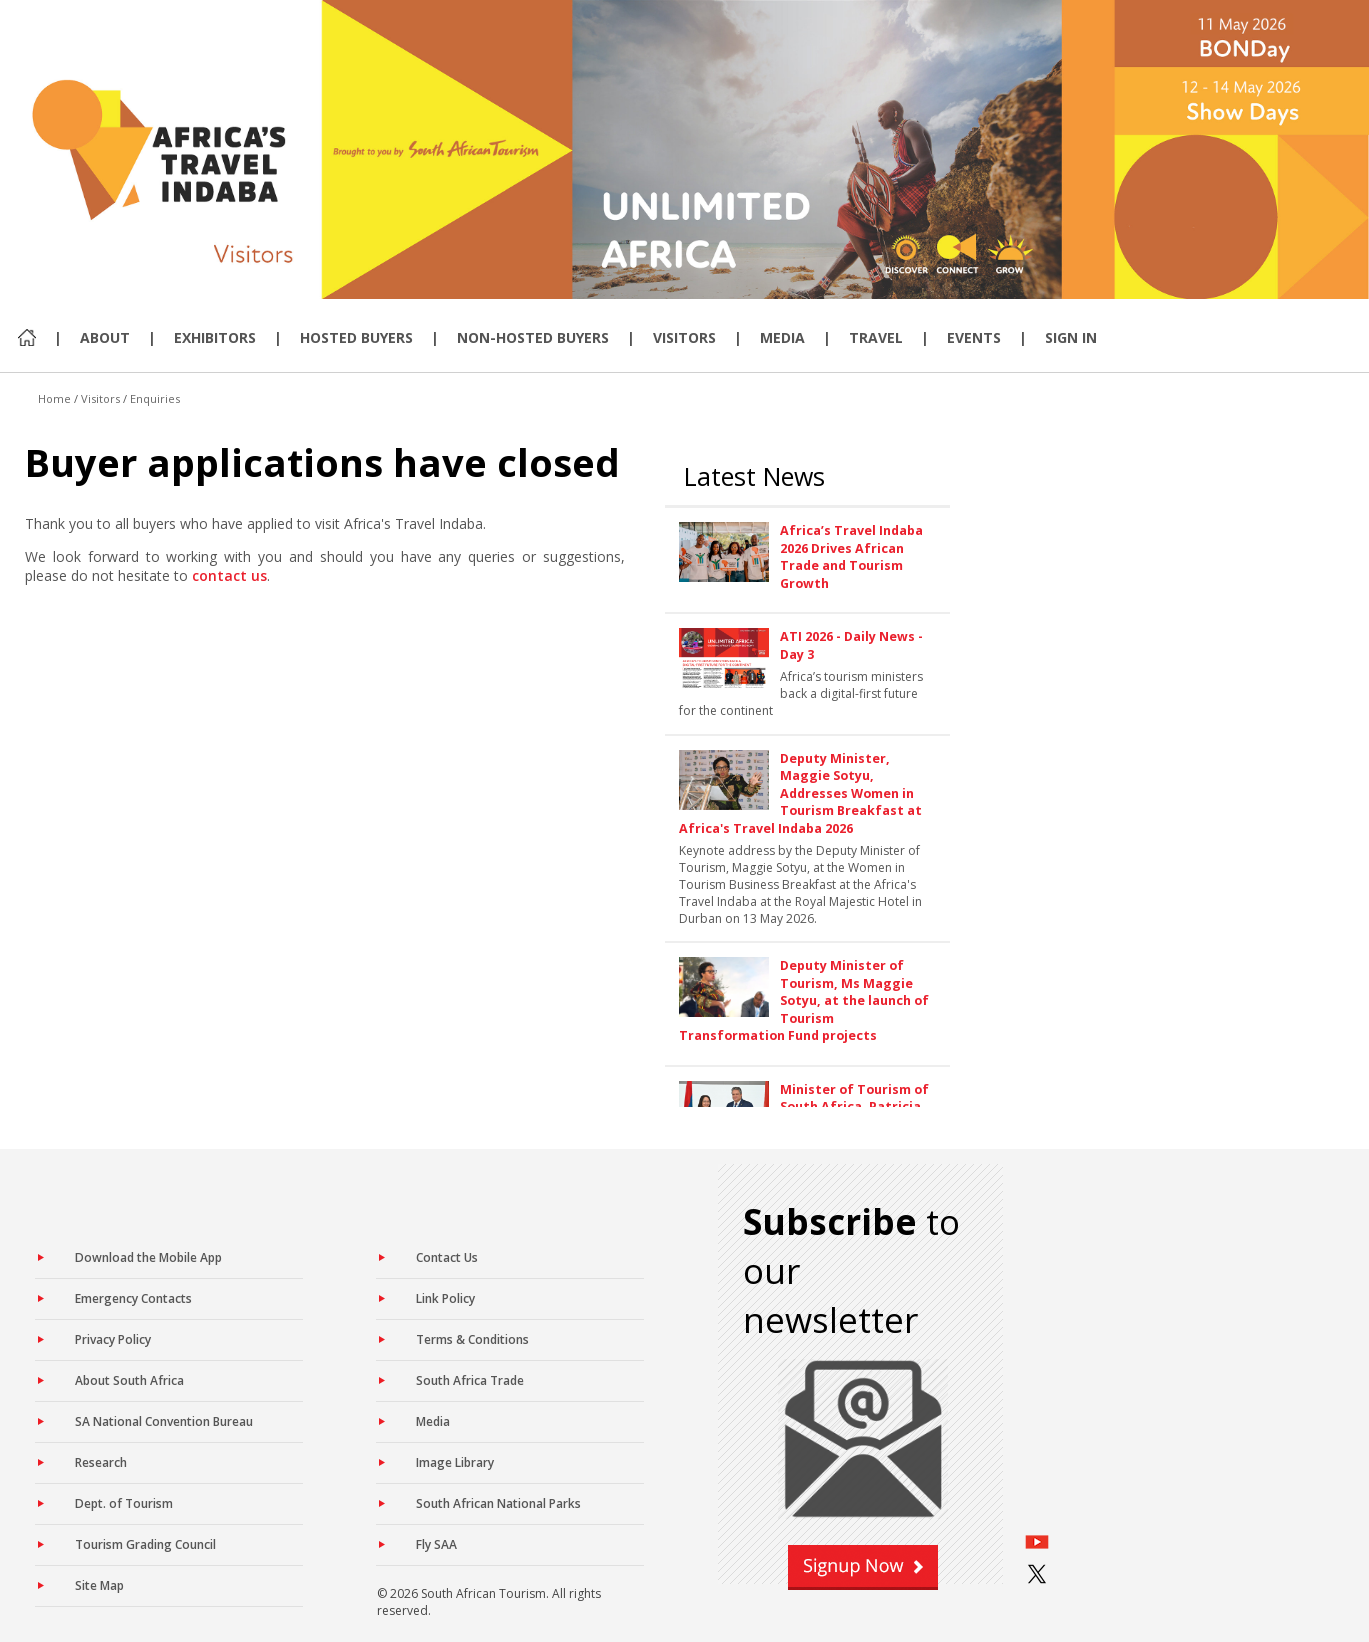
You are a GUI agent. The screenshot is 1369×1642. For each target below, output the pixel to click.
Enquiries (155, 398)
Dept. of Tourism (124, 1503)
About (105, 337)
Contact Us (447, 1257)
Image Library (455, 1462)
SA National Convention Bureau (164, 1421)
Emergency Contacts (133, 1298)
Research (101, 1462)
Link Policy (445, 1298)
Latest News (754, 476)
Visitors (684, 337)
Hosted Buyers (356, 337)
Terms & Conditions (472, 1339)
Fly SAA (436, 1544)
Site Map (99, 1585)
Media (782, 337)
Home (54, 398)
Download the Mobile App (148, 1257)
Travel (876, 337)
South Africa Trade (470, 1380)
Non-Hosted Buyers (533, 337)
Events (974, 337)
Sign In (1071, 337)
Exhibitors (215, 337)
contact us (229, 575)
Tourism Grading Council (145, 1544)
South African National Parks (498, 1503)
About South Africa (129, 1380)
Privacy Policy (113, 1339)
